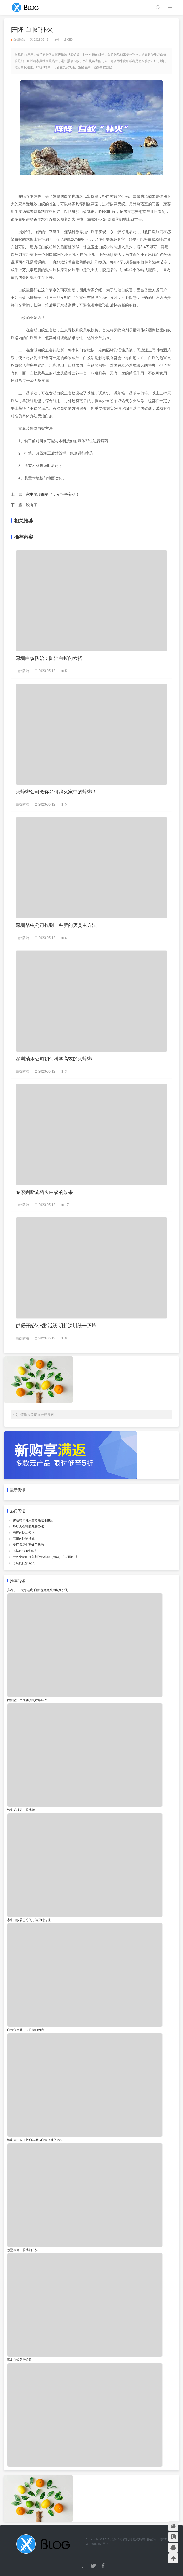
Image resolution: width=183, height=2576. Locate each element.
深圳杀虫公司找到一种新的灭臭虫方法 (56, 925)
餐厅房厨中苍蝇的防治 (28, 1544)
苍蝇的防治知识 (24, 1532)
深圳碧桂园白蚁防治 (21, 1810)
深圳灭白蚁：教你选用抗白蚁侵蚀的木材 (35, 2140)
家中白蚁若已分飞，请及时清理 (29, 1920)
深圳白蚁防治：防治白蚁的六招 (49, 658)
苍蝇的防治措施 (24, 1538)
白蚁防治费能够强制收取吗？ (27, 1700)
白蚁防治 (18, 39)
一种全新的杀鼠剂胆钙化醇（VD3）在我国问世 (45, 1557)
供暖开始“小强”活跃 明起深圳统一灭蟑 (56, 1325)
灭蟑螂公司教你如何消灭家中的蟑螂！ (56, 792)
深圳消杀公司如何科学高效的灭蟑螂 (54, 1059)
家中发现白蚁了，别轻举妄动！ (52, 494)
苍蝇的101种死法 (25, 1551)
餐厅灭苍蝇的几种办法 (28, 1526)
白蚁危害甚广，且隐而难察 (25, 2030)
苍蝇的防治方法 (24, 1563)
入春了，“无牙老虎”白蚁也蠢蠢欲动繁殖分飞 (37, 1590)
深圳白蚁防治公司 (19, 2360)
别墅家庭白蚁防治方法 (22, 2250)
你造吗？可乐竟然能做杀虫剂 (33, 1520)
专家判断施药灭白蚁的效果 (44, 1192)
